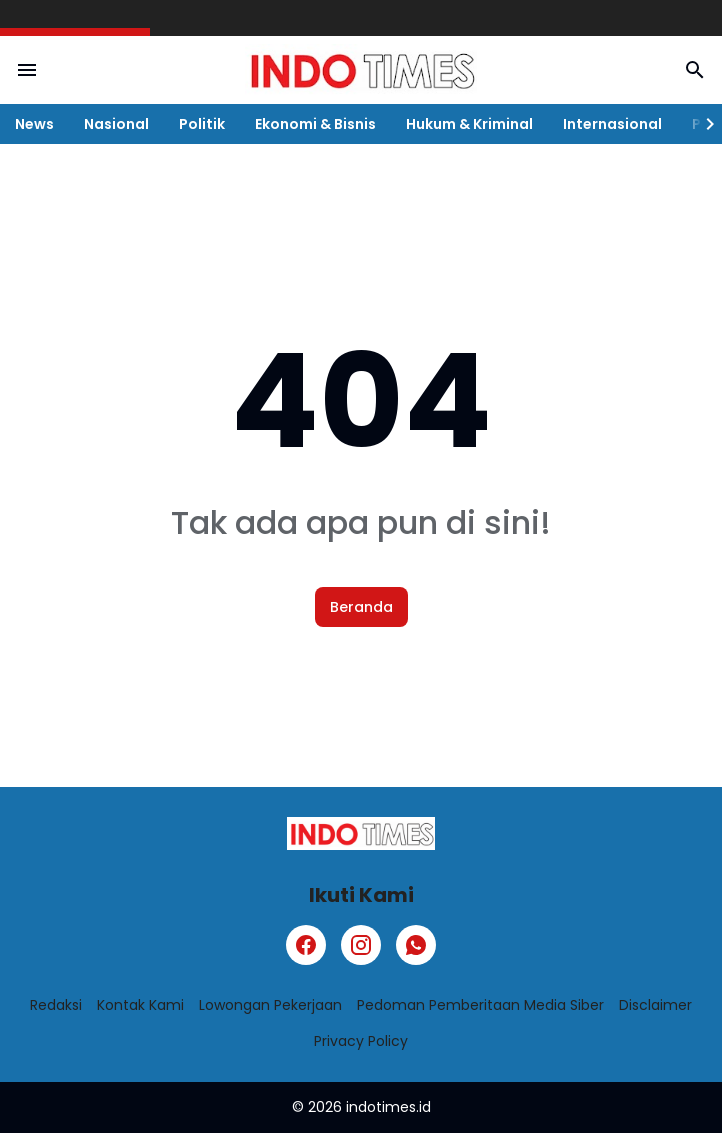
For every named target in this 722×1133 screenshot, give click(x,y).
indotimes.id (388, 1107)
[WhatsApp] (416, 945)
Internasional (612, 124)
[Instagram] (361, 945)
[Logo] (361, 833)
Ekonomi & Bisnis (315, 124)
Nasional (116, 124)
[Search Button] (695, 70)
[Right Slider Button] (702, 124)
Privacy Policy (361, 1041)
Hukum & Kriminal (469, 124)
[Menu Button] (27, 70)
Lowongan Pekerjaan (270, 1005)
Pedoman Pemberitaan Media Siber (480, 1005)
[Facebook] (306, 945)
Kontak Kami (140, 1005)
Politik (202, 124)
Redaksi (56, 1005)
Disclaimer (655, 1005)
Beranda (361, 607)
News (34, 124)
